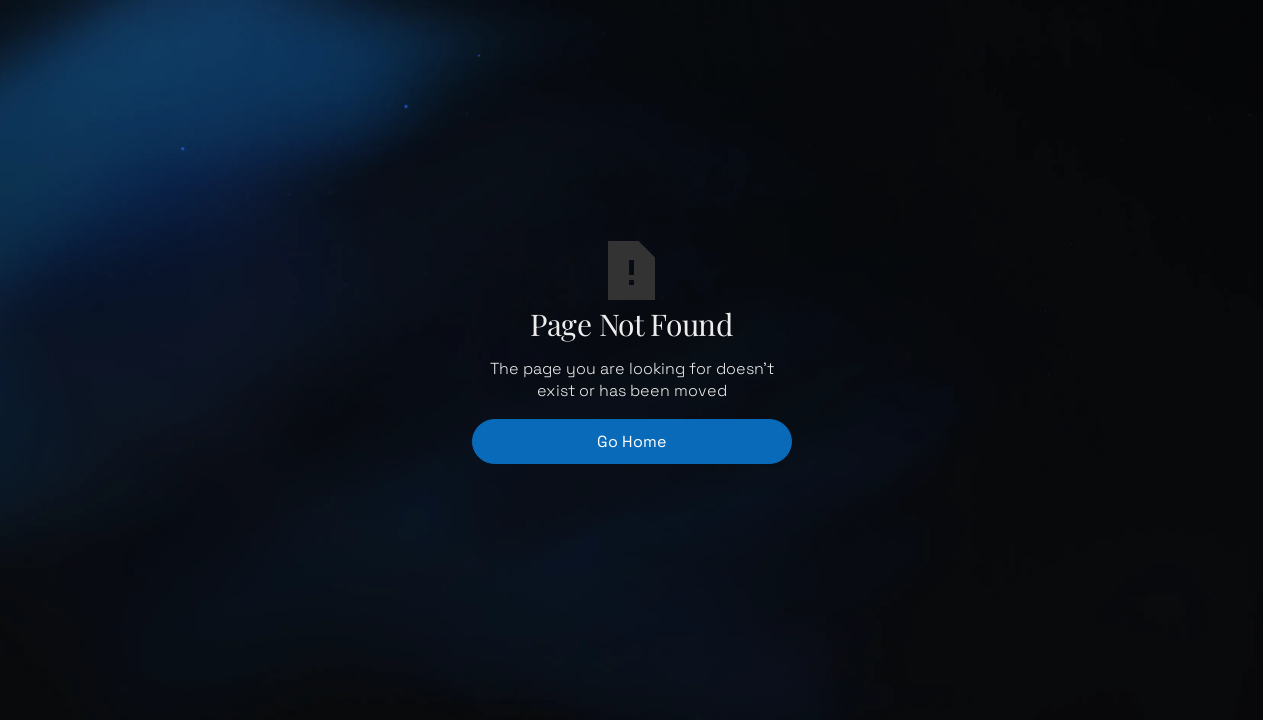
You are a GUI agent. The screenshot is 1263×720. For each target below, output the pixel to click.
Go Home (631, 441)
